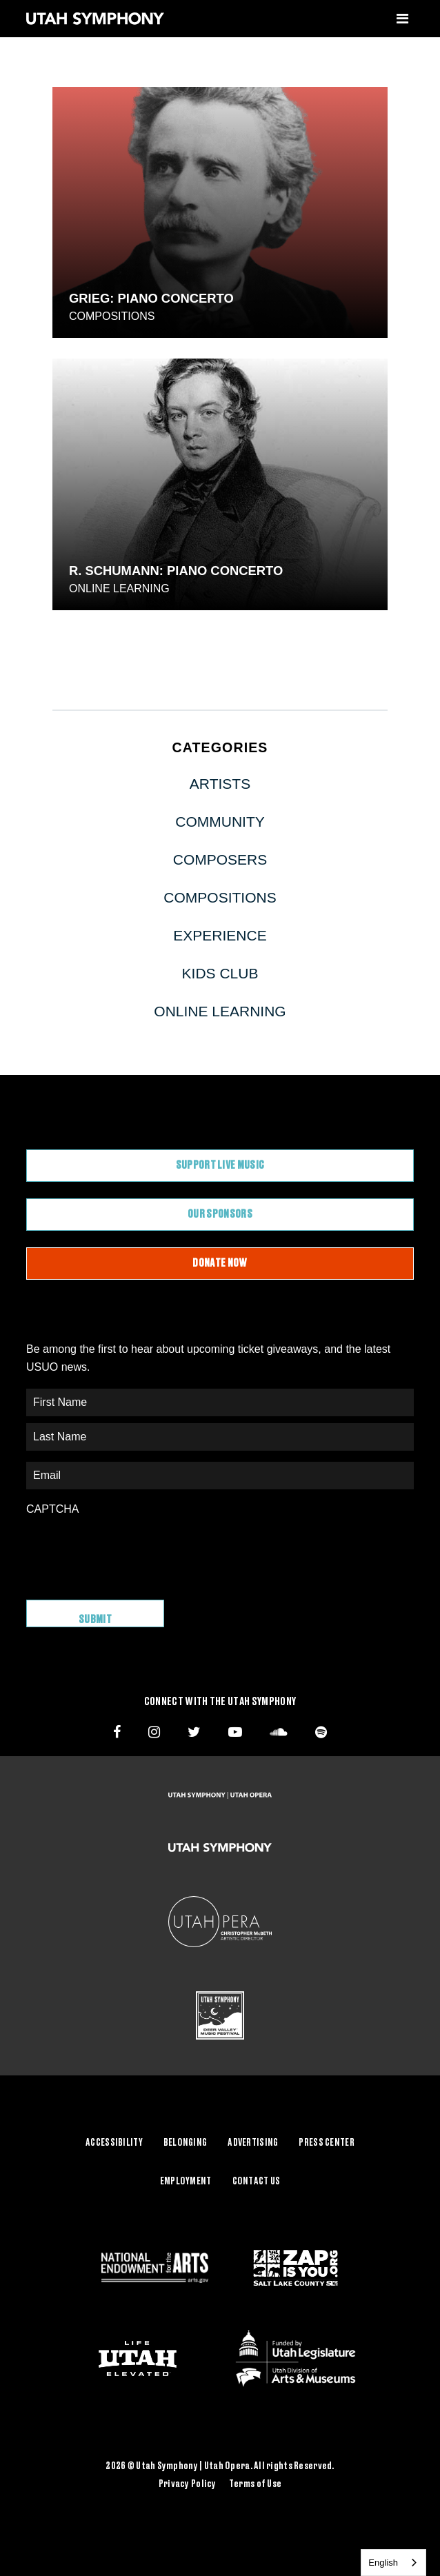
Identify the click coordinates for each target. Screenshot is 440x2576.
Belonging (185, 2143)
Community (220, 821)
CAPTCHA (52, 1509)
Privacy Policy (188, 2484)
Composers (220, 859)
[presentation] (131, 1551)
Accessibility (114, 2143)
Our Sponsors (220, 1214)
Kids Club (220, 973)
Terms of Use (255, 2484)
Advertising (253, 2143)
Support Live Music (220, 1165)
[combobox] (393, 2562)
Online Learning (119, 588)
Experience (219, 935)
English (383, 2562)
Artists (220, 784)
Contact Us (256, 2181)
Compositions (111, 316)
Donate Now (219, 1263)
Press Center (326, 2143)
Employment (186, 2181)
